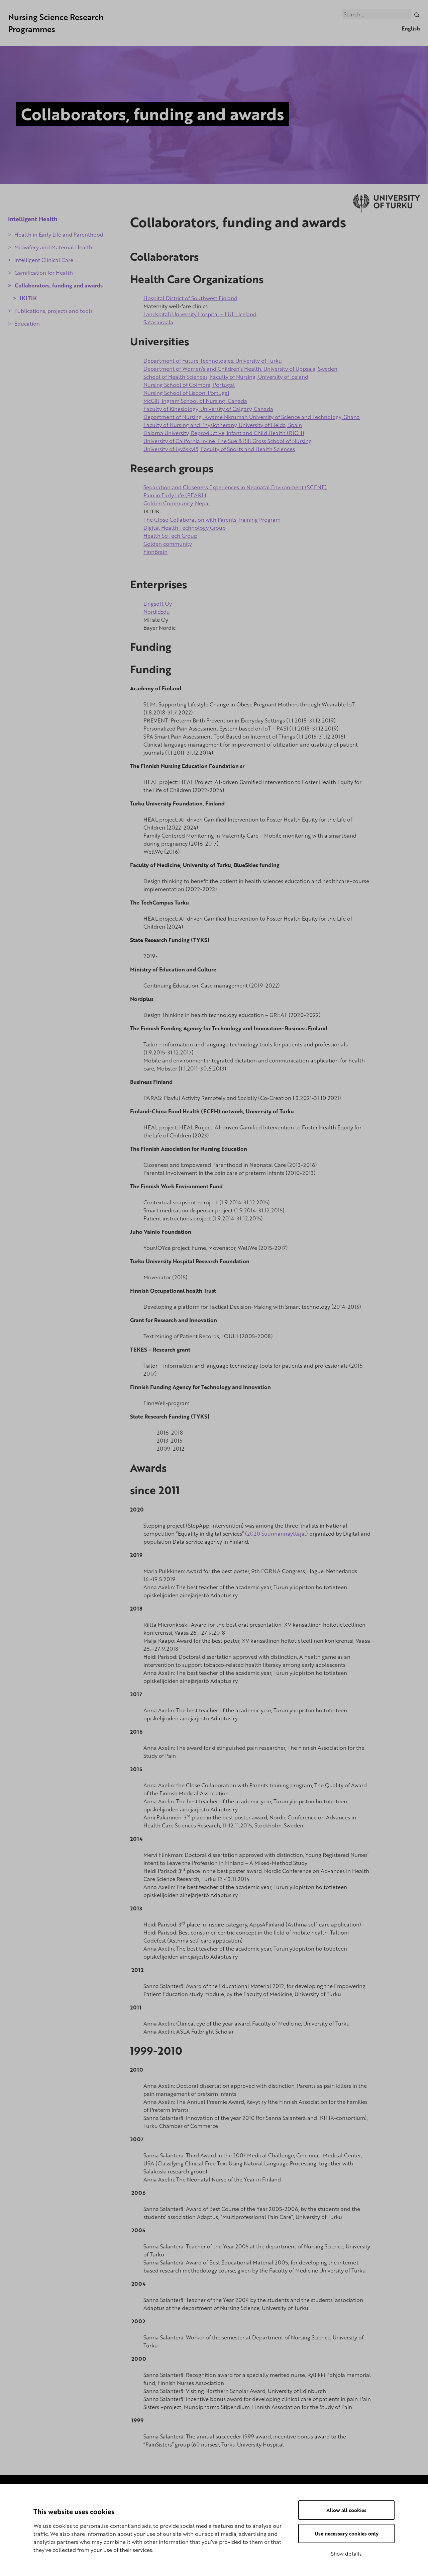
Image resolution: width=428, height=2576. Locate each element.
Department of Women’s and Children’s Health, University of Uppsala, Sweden (240, 369)
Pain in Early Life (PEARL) (174, 496)
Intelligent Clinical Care (43, 260)
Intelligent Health (33, 218)
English (411, 28)
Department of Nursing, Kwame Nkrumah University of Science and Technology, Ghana (251, 417)
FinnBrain (155, 552)
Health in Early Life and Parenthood (58, 235)
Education (27, 324)
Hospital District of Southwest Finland (190, 298)
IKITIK (28, 298)
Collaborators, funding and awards (59, 285)
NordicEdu (156, 612)
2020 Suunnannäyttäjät (276, 1534)
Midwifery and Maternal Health (53, 247)
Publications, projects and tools (53, 311)
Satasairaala (158, 322)
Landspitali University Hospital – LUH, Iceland (199, 314)
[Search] (417, 14)
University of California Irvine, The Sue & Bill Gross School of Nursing (227, 441)
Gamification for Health (43, 273)
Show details (346, 2553)
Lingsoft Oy (157, 604)
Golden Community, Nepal (176, 504)
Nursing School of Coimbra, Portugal (189, 385)
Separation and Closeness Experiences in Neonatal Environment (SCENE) (235, 488)
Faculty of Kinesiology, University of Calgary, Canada (208, 409)
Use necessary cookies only (347, 2533)
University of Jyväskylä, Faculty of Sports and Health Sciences (219, 449)
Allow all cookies (346, 2510)
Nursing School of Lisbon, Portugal (186, 393)
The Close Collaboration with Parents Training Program (212, 520)
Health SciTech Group (170, 536)
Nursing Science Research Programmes (56, 23)
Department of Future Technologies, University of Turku (212, 361)
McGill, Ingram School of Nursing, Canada (195, 401)
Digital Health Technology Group (184, 528)
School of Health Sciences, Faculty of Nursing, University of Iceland (225, 377)
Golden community (167, 544)
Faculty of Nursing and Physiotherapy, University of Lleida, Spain (222, 425)
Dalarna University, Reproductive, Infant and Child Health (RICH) (223, 433)
